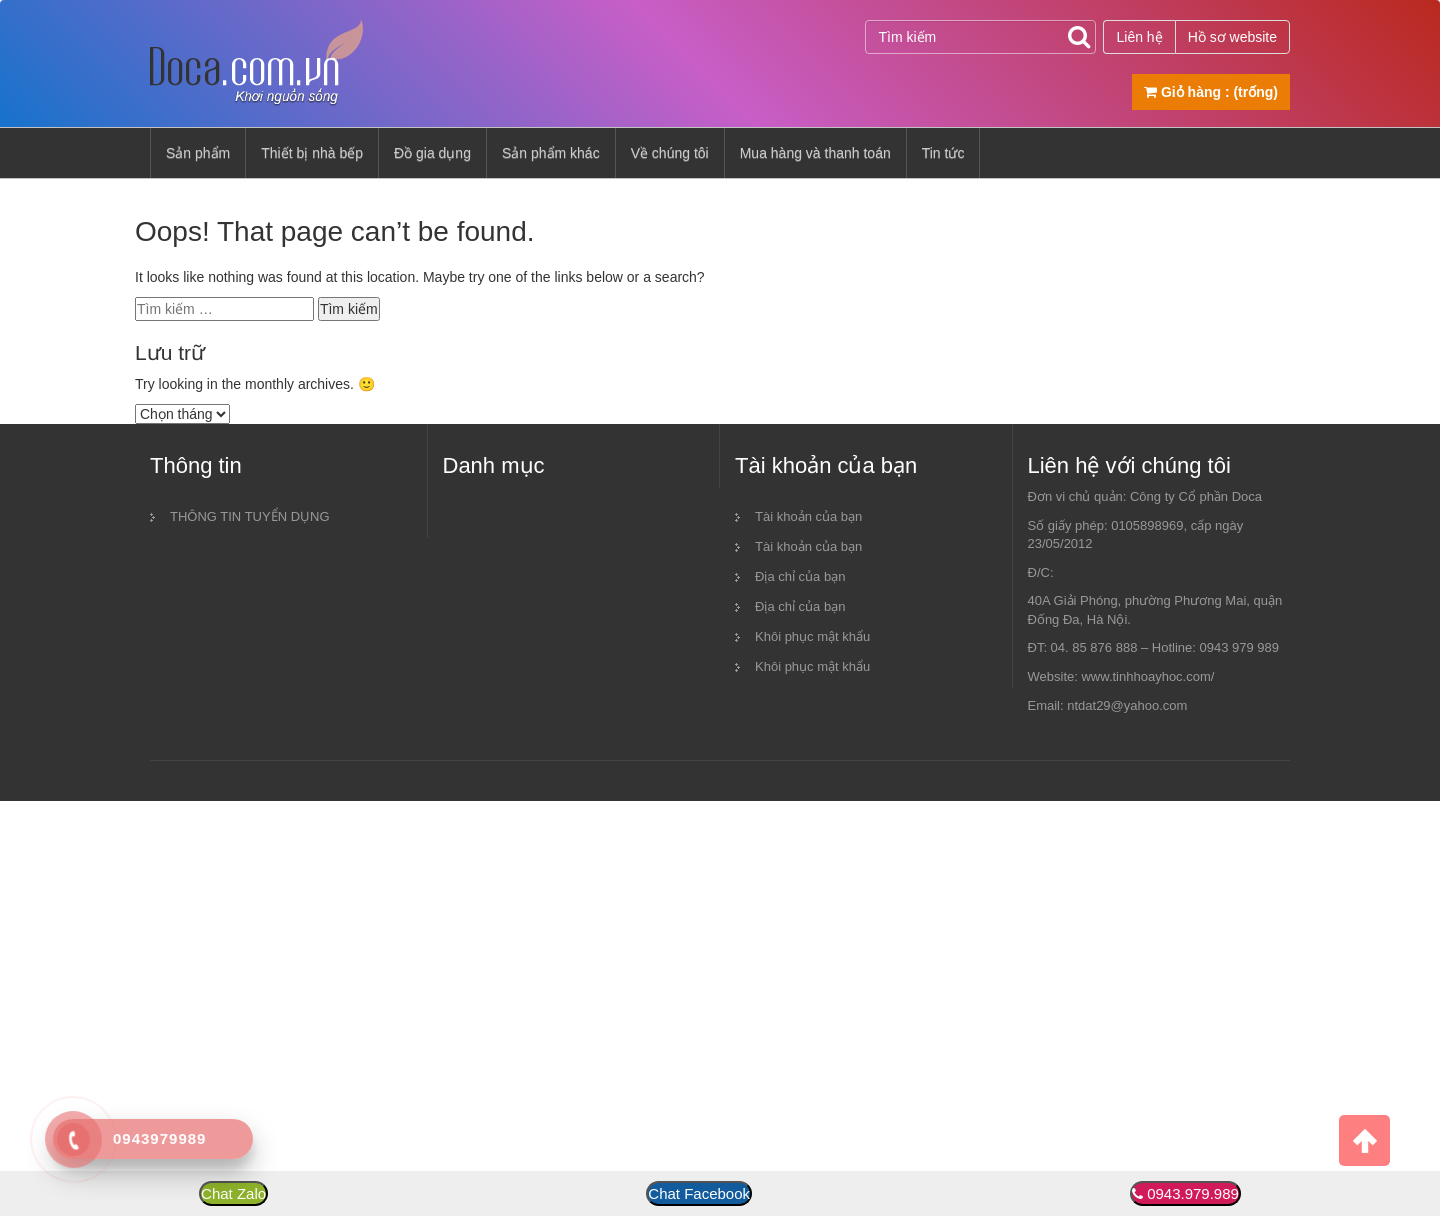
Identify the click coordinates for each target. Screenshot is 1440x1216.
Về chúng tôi (670, 153)
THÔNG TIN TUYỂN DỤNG (250, 516)
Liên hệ (1139, 37)
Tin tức (943, 153)
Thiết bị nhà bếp (312, 153)
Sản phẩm (198, 153)
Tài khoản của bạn (808, 516)
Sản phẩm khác (551, 153)
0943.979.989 (1193, 1193)
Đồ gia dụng (432, 153)
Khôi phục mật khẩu (812, 636)
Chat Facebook (699, 1193)
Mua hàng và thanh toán (815, 153)
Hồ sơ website (1232, 37)
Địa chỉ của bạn (800, 576)
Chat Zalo (233, 1193)
